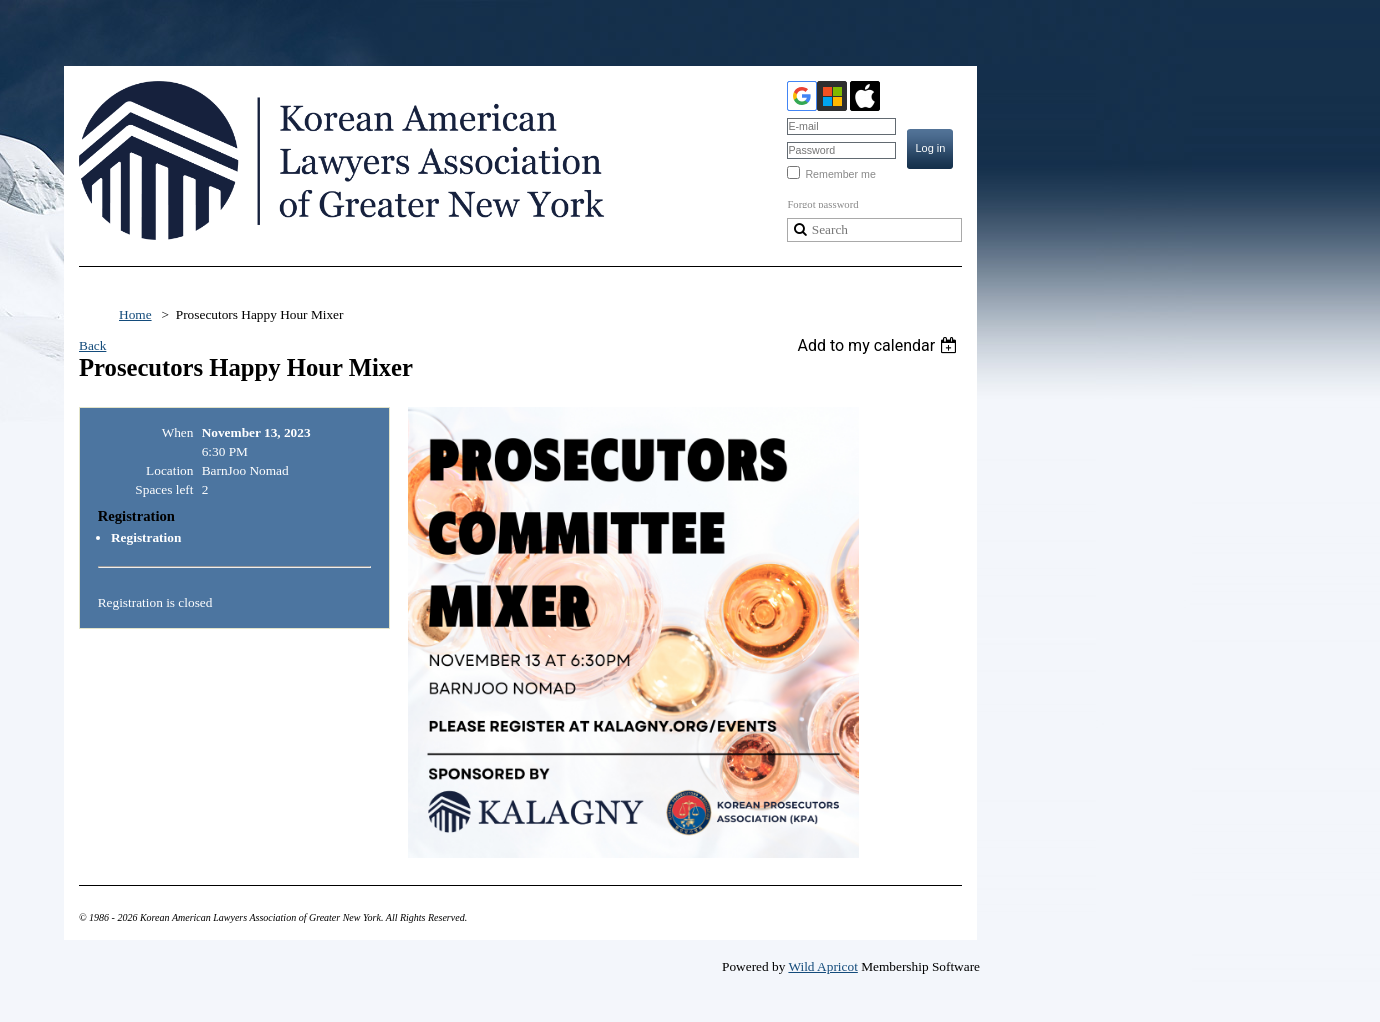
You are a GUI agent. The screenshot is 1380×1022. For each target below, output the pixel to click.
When (178, 432)
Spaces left (164, 489)
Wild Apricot (822, 966)
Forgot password (822, 204)
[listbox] (879, 345)
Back (92, 345)
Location (169, 470)
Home (135, 314)
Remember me (840, 174)
